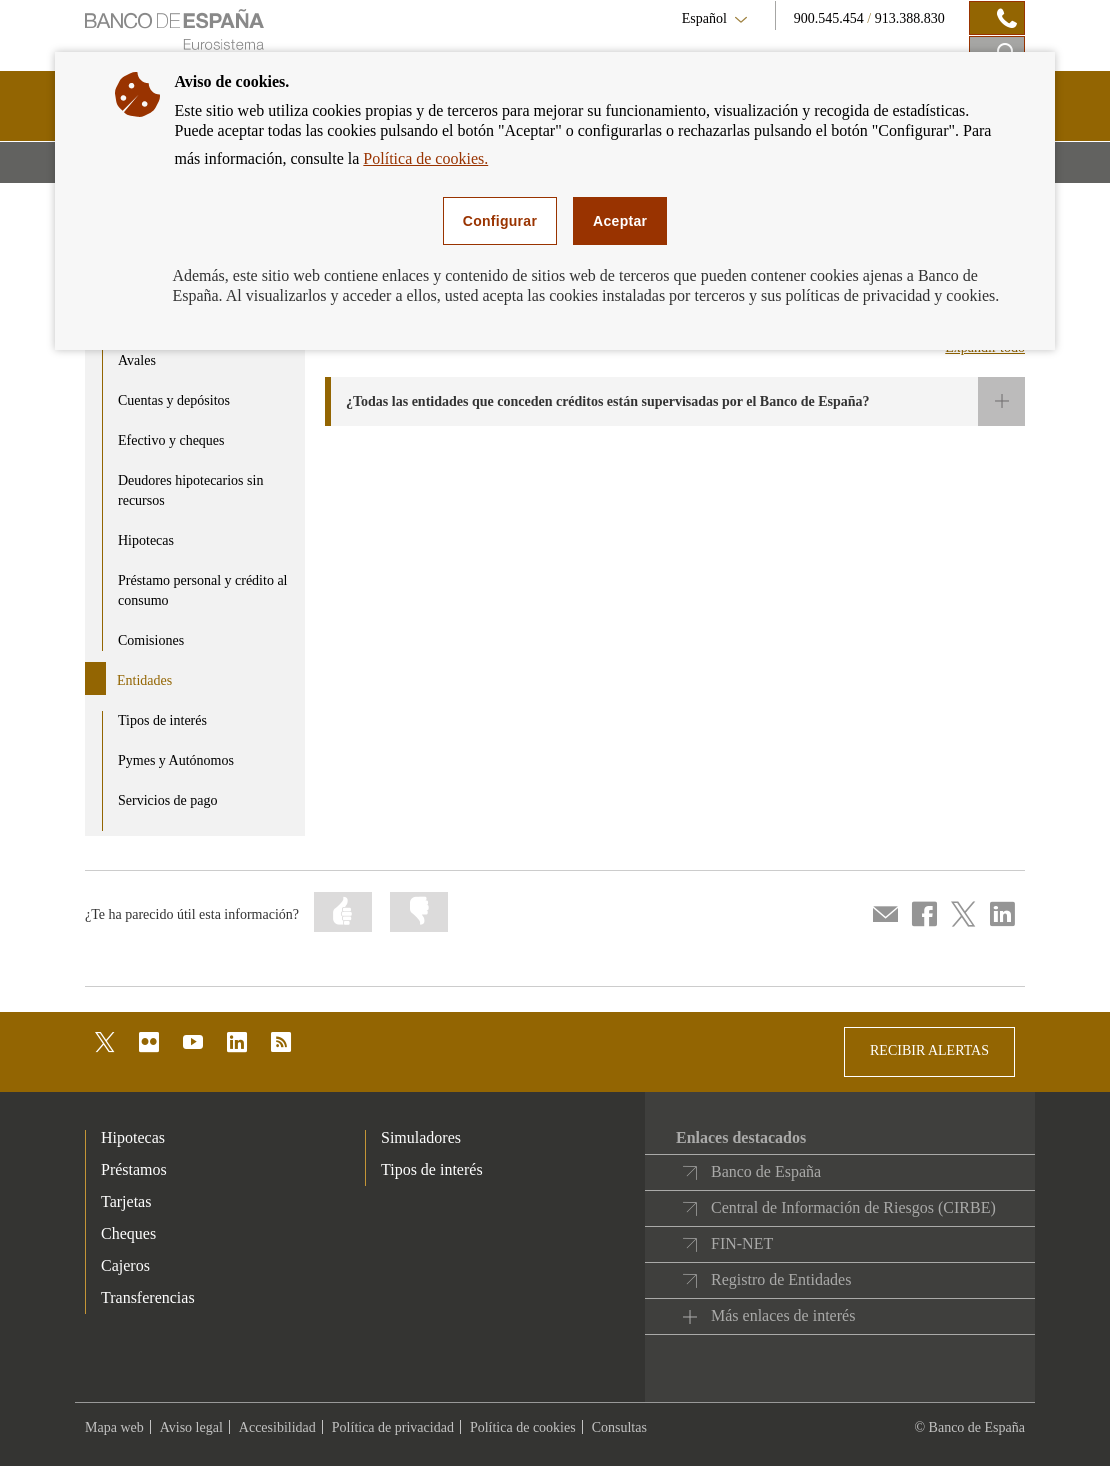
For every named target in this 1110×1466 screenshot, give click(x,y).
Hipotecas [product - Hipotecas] (146, 540)
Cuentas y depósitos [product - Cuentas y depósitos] (174, 400)
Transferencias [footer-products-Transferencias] (148, 1297)
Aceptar (620, 221)
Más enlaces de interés (783, 1315)
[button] (675, 401)
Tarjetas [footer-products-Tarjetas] (126, 1201)
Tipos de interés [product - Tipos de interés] (162, 720)
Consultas (619, 1427)
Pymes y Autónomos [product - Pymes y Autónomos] (176, 760)
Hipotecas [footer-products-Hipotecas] (133, 1137)
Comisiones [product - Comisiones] (151, 640)
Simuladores (421, 1137)
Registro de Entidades (781, 1279)
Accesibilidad (277, 1427)
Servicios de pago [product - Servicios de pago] (168, 800)
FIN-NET (742, 1243)
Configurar (500, 221)
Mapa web (114, 1427)
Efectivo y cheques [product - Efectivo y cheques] (171, 440)
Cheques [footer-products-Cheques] (128, 1233)
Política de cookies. (425, 158)
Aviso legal (191, 1427)
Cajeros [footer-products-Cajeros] (125, 1265)
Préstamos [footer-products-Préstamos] (134, 1169)
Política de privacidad (393, 1427)
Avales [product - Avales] (137, 360)
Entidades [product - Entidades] (144, 680)
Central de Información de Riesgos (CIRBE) (853, 1207)
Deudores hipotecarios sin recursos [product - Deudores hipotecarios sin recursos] (190, 490)
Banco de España (766, 1171)
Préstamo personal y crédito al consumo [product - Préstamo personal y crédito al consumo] (203, 590)
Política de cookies (523, 1427)
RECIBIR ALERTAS (929, 1050)
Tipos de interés (432, 1169)
